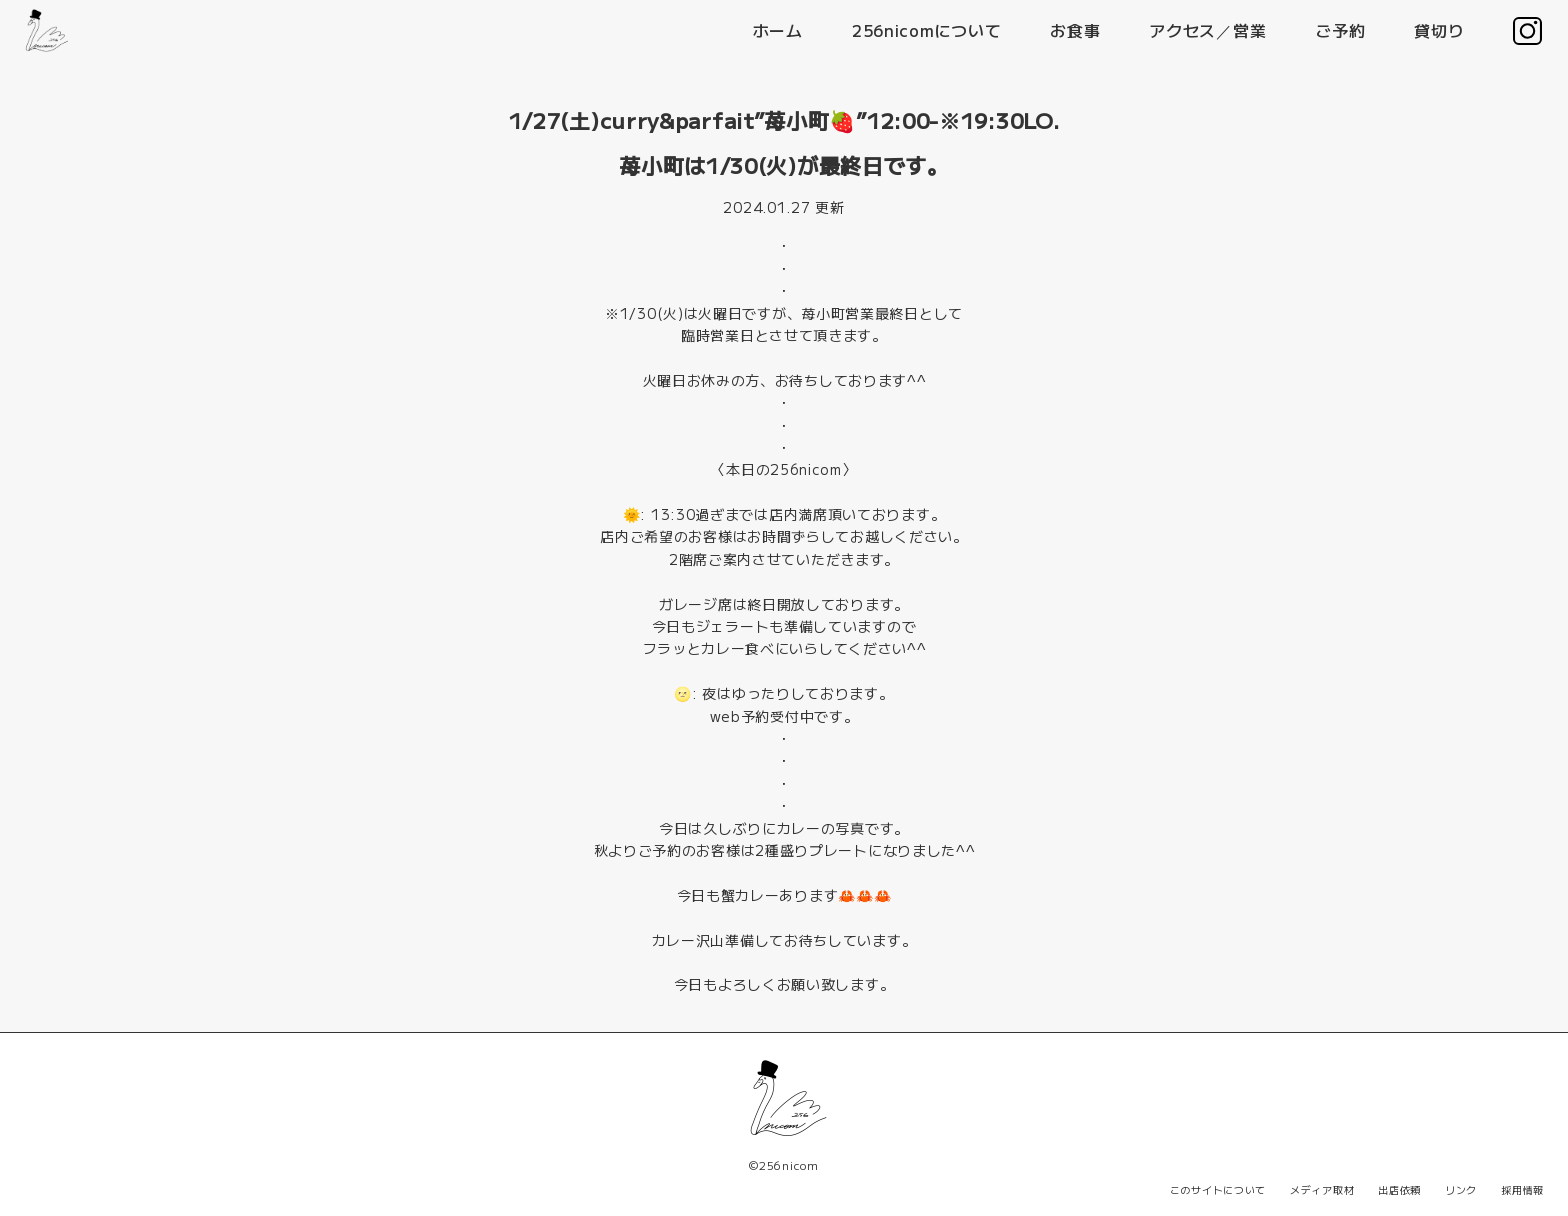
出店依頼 (1399, 1189)
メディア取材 (1322, 1189)
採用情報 (1522, 1189)
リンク (1461, 1189)
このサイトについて (1218, 1189)
